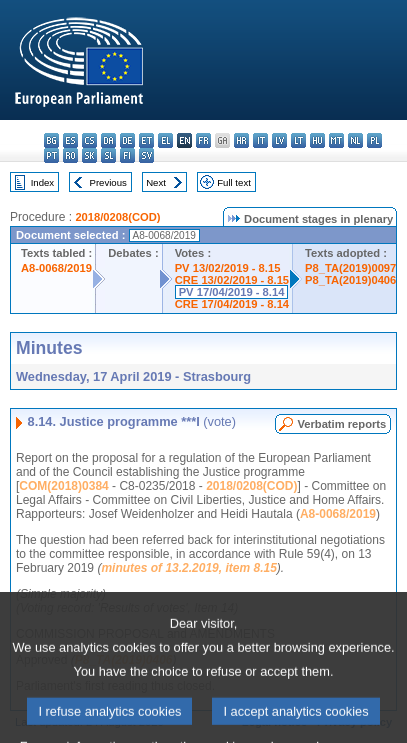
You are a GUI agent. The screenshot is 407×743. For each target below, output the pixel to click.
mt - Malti (336, 140)
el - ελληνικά (165, 140)
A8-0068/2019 (56, 268)
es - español (70, 140)
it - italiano (260, 140)
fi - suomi (127, 155)
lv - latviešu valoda (279, 140)
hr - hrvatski (241, 140)
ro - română (70, 155)
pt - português (51, 155)
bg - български (51, 140)
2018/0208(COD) (117, 217)
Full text (234, 182)
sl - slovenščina (108, 155)
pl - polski (374, 140)
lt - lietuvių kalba (298, 140)
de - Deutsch (127, 140)
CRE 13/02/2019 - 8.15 (232, 280)
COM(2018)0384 (63, 486)
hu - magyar (317, 140)
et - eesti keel (146, 140)
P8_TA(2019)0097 (350, 268)
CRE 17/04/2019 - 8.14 (232, 304)
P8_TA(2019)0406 (350, 280)
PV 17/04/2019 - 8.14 (232, 292)
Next (156, 182)
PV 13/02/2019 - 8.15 (228, 268)
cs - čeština (89, 140)
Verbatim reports (341, 424)
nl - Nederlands (355, 140)
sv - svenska (146, 155)
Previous (108, 182)
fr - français (203, 140)
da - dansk (108, 140)
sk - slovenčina (89, 155)
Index (42, 182)
